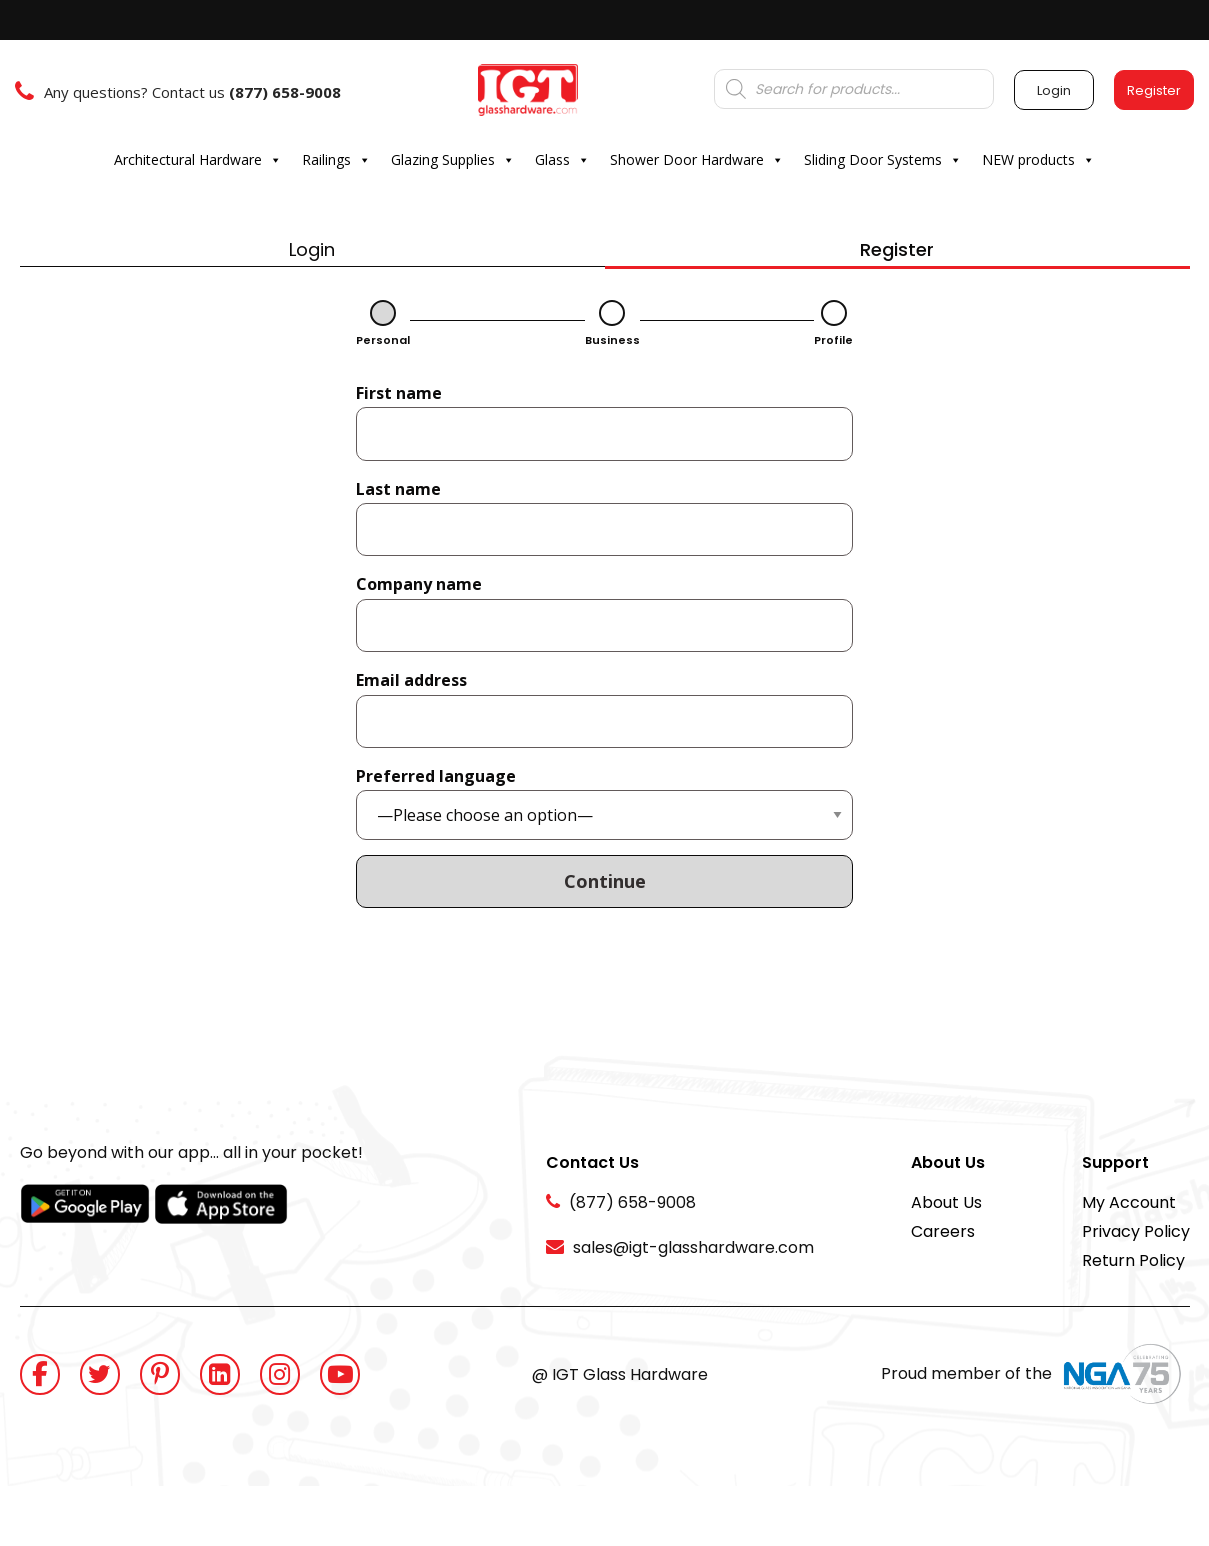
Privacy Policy (1136, 1231)
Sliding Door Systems (883, 160)
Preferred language (436, 776)
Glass (562, 160)
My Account (1129, 1202)
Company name (419, 584)
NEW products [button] (1038, 160)
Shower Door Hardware (697, 160)
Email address (411, 680)
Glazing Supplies (453, 160)
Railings (336, 160)
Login (312, 249)
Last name (398, 489)
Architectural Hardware (198, 160)
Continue (605, 881)
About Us (946, 1202)
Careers (943, 1231)
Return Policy (1133, 1260)
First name (399, 393)
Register (897, 249)
